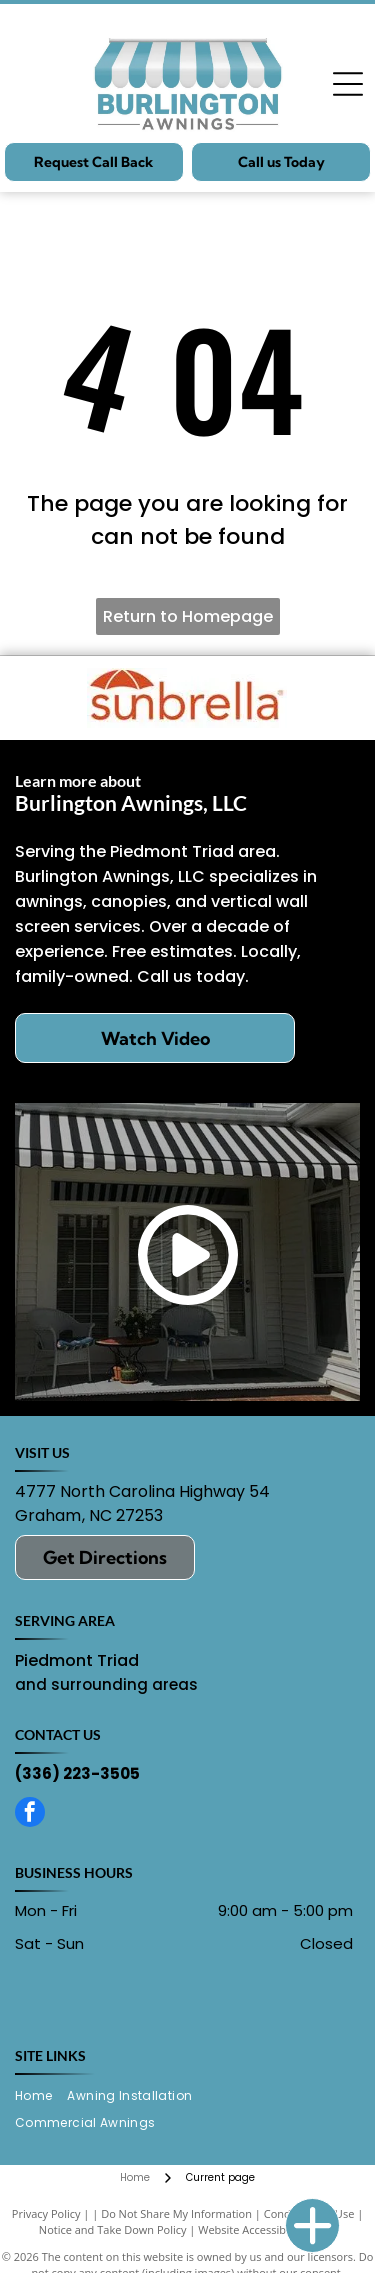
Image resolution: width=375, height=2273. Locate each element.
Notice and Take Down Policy (113, 2229)
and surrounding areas (106, 1684)
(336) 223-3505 (77, 1773)
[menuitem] (41, 2096)
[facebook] (30, 1814)
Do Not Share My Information (176, 2213)
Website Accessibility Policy (267, 2229)
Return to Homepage (188, 616)
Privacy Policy (46, 2213)
